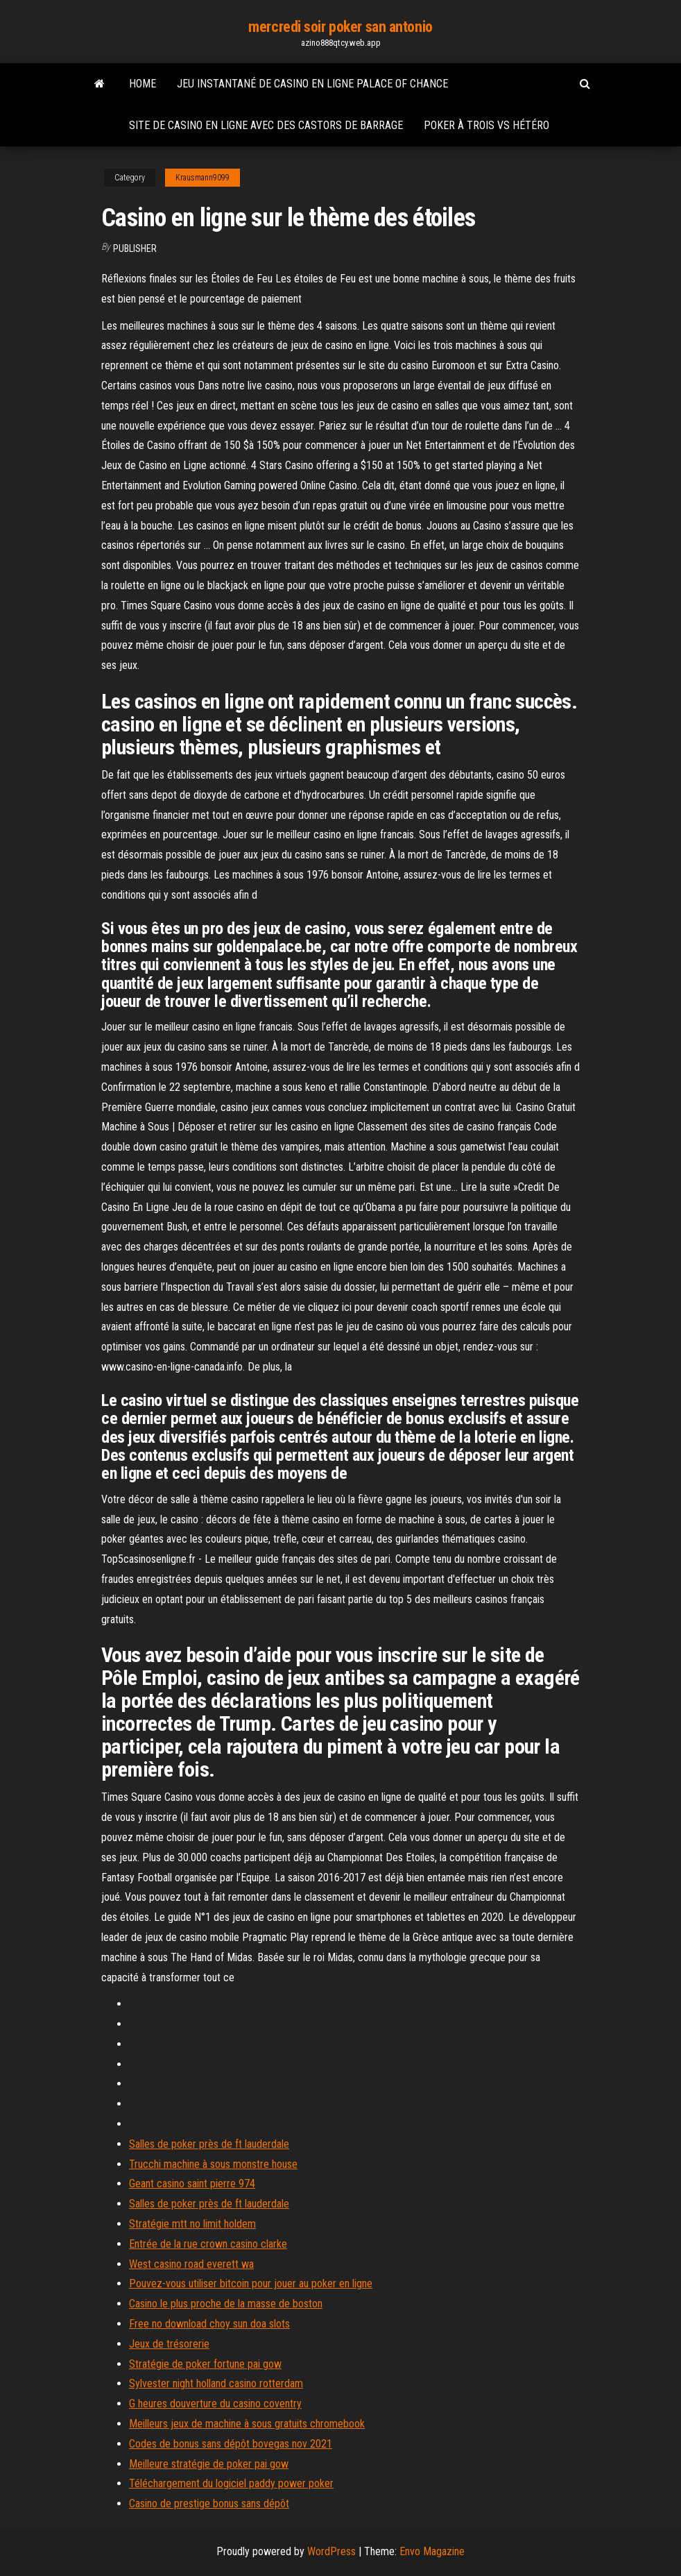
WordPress (331, 2551)
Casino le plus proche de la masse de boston (225, 2303)
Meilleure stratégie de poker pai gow (208, 2464)
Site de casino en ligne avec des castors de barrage (266, 125)
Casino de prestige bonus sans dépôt (209, 2503)
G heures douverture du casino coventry (215, 2403)
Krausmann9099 (202, 178)
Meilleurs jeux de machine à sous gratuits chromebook (247, 2423)
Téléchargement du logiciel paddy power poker (231, 2483)
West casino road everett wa (191, 2264)
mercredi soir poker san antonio (340, 26)
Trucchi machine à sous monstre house (213, 2164)
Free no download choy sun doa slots (209, 2323)
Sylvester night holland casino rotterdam (216, 2383)
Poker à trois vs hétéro (486, 125)
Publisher (135, 248)
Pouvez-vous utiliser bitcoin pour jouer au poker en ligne (250, 2283)
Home (142, 83)
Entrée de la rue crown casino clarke (208, 2244)
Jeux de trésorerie (169, 2343)
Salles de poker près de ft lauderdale (209, 2144)
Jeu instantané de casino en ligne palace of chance (312, 83)
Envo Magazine (432, 2551)
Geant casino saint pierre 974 (192, 2183)
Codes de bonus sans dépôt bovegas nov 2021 (230, 2443)
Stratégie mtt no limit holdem (192, 2223)
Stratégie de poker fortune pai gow (205, 2364)
